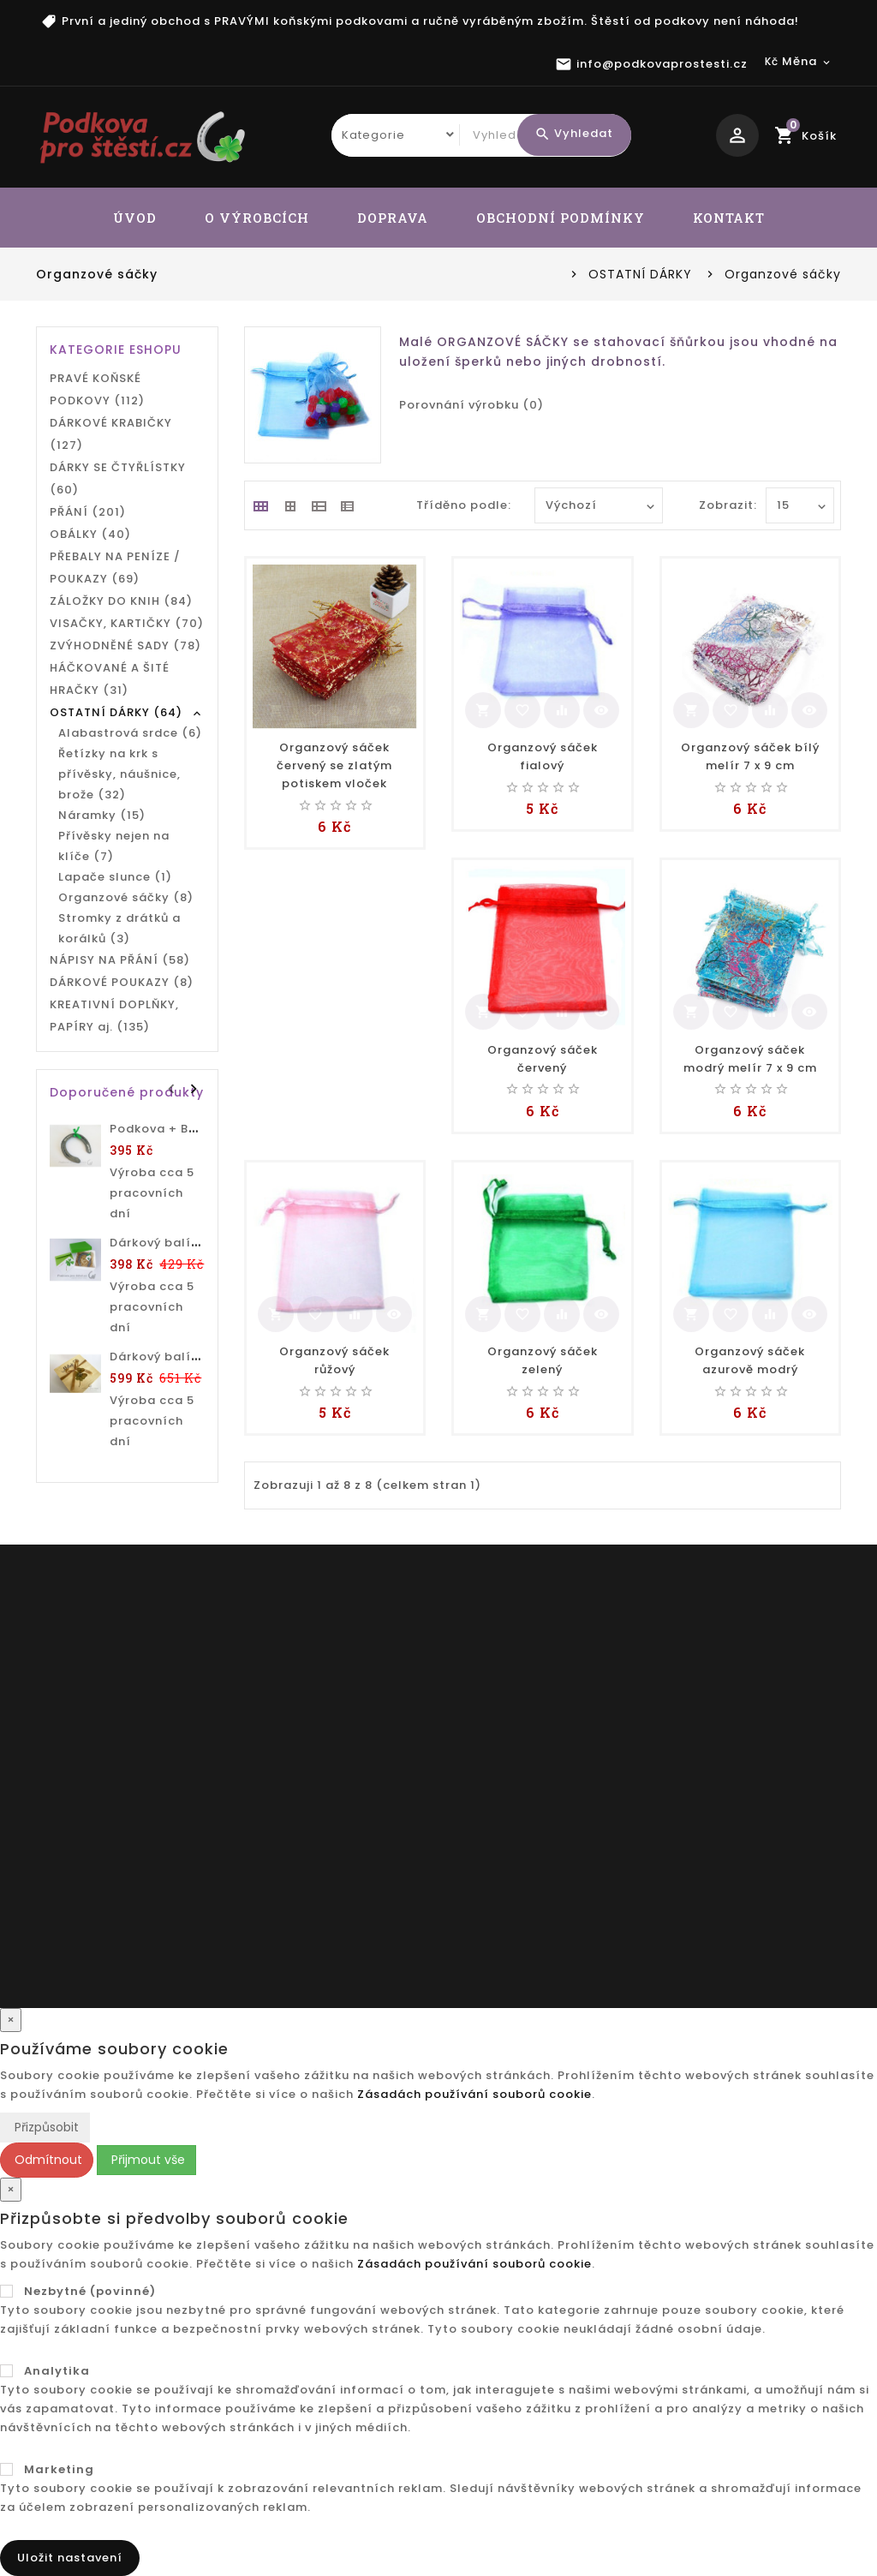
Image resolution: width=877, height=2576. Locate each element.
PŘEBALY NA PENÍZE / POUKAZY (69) (115, 567)
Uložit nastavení (69, 2557)
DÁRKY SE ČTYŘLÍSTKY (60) (118, 478)
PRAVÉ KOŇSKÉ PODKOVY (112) (97, 389)
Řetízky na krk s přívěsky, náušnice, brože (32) (119, 774)
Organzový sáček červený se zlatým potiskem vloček (334, 765)
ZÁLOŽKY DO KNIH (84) (121, 601)
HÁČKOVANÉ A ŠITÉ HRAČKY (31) (110, 679)
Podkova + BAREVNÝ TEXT (190, 1129)
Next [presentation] (194, 1086)
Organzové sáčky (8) (126, 897)
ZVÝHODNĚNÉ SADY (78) (125, 645)
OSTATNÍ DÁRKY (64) (116, 712)
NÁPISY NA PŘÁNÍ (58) (120, 960)
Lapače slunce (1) (115, 877)
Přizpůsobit (45, 2127)
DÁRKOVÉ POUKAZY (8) (122, 982)
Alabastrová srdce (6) (130, 733)
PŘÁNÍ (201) (88, 512)
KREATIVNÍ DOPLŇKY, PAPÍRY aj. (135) (114, 1015)
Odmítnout (46, 2159)
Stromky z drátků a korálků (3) (119, 928)
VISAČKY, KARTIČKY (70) (127, 623)
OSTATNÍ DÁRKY (640, 274)
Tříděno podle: (463, 505)
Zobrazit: (717, 505)
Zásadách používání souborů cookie (474, 2094)
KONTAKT (729, 217)
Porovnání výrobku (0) (471, 405)
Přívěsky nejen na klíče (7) (114, 846)
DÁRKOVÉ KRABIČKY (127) (111, 434)
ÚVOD (135, 217)
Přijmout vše (146, 2159)
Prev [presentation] (172, 1086)
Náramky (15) (102, 815)
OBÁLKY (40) (90, 534)
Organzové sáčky (783, 274)
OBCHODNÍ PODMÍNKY (560, 217)
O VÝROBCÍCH (257, 217)
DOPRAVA (392, 217)
